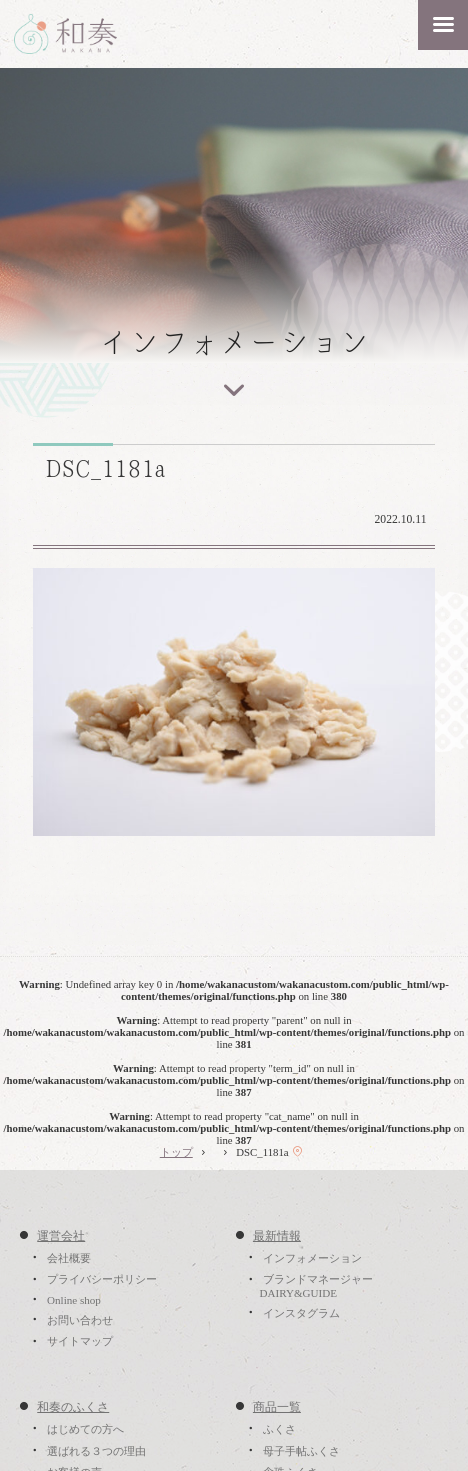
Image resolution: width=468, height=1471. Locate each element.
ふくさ (279, 1429)
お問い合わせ (80, 1320)
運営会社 (61, 1236)
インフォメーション (312, 1258)
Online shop (74, 1300)
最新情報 (277, 1236)
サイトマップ (80, 1342)
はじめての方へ (85, 1429)
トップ (176, 1152)
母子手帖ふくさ (301, 1451)
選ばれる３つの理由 (96, 1451)
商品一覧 (277, 1407)
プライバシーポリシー (102, 1280)
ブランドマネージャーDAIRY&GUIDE (315, 1287)
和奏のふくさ (73, 1407)
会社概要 (69, 1258)
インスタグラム (301, 1313)
